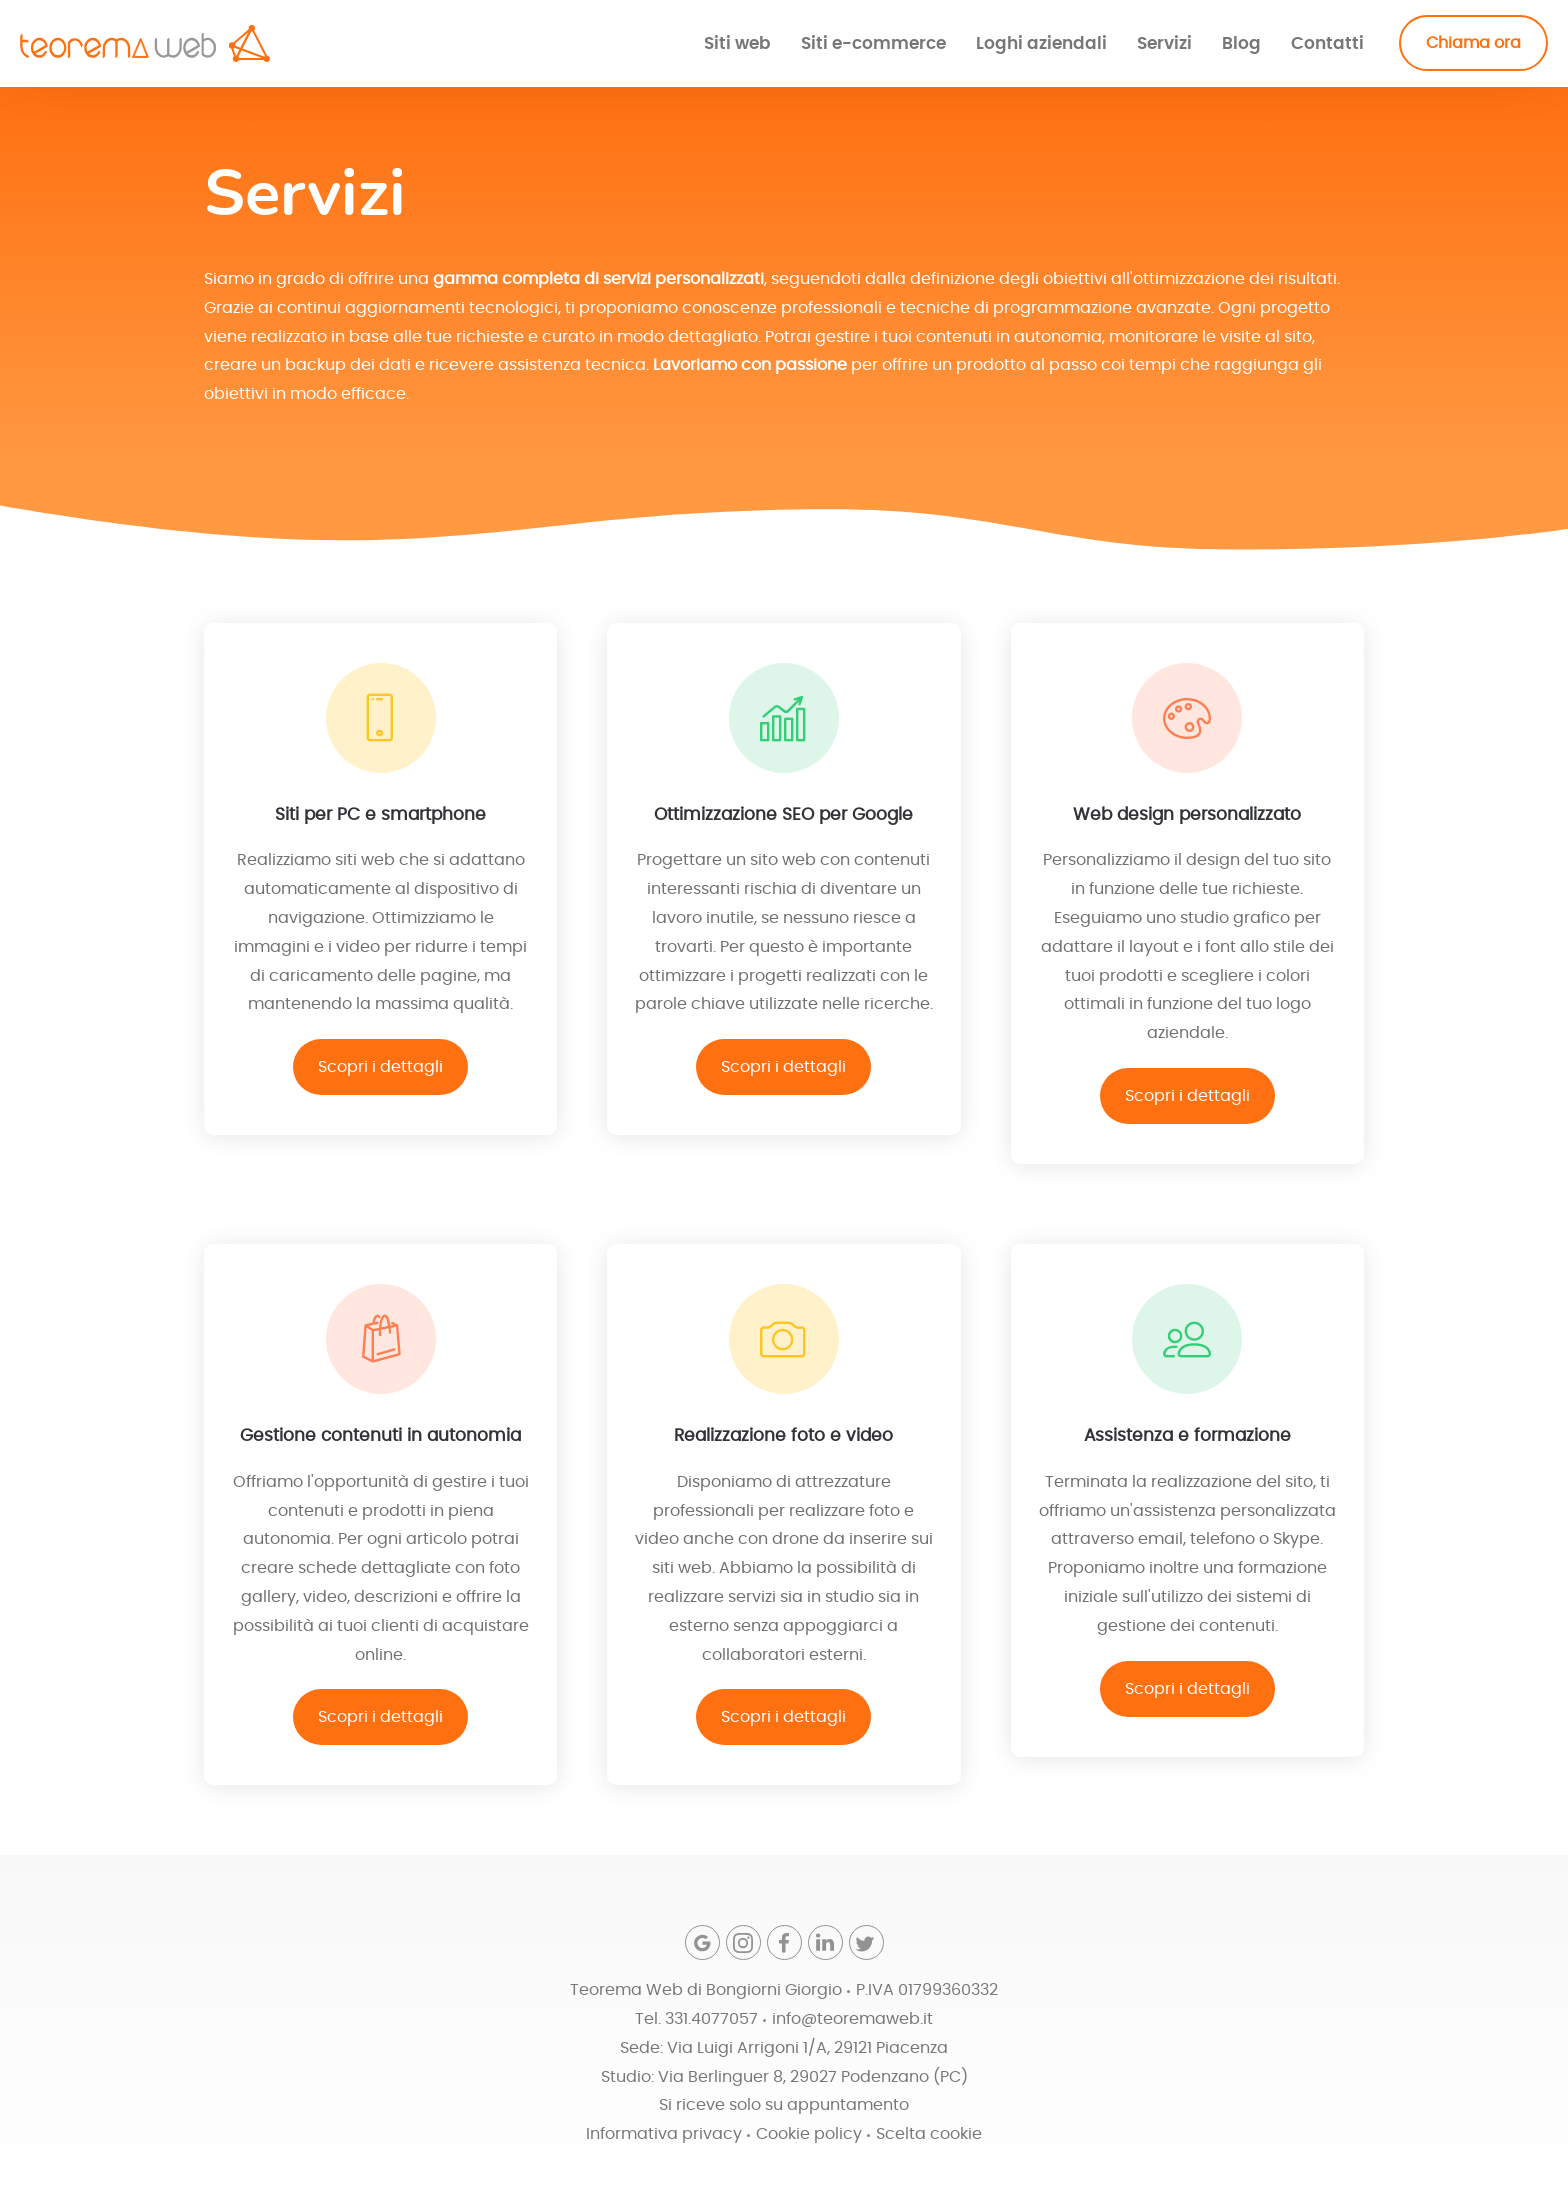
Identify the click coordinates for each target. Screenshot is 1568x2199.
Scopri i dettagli (380, 1067)
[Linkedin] (825, 1942)
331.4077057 (711, 2019)
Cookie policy (809, 2134)
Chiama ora (1473, 43)
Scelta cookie (929, 2134)
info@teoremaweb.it (852, 2019)
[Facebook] (784, 1942)
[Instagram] (743, 1942)
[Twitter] (866, 1942)
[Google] (702, 1942)
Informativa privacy (664, 2134)
